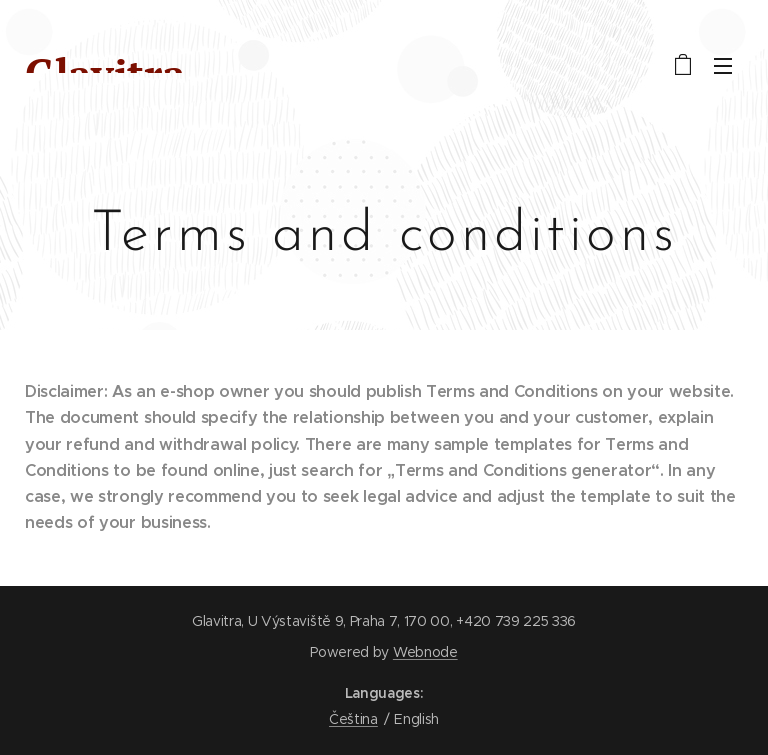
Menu (723, 66)
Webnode (425, 652)
